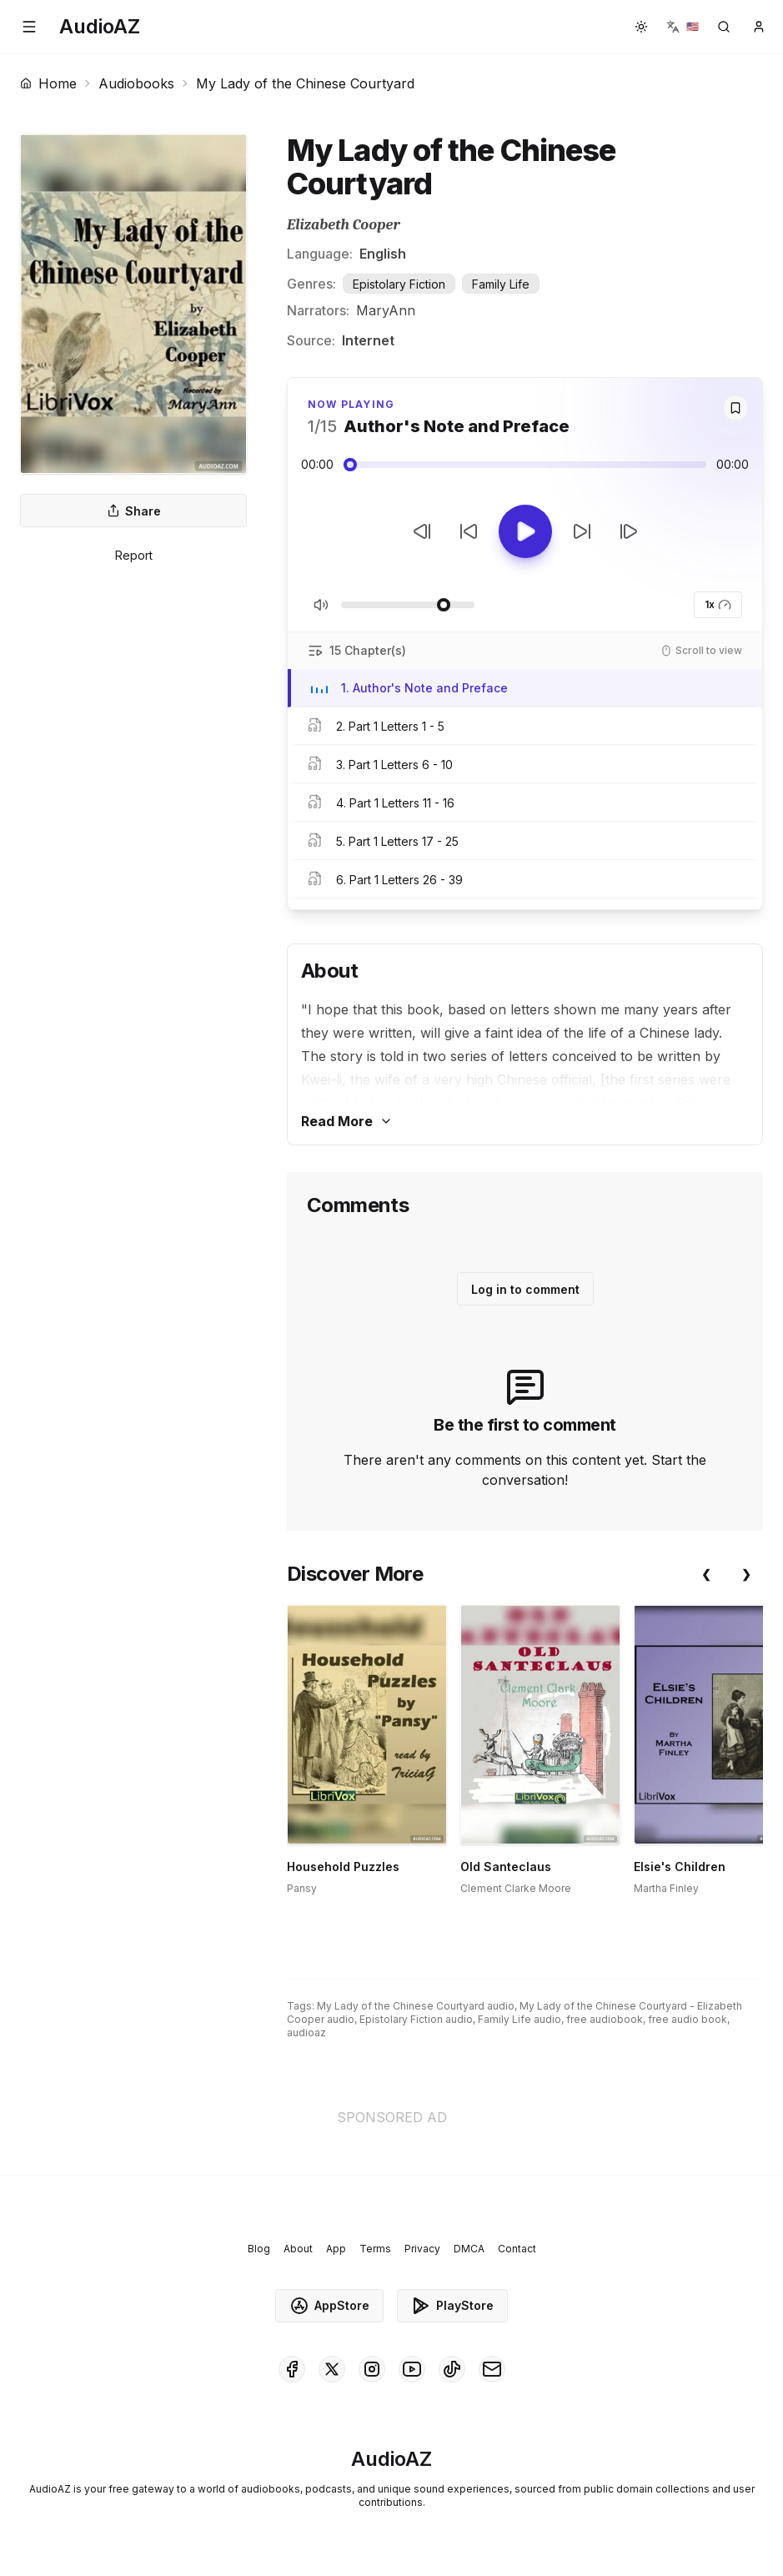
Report (134, 555)
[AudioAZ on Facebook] (292, 2369)
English (382, 253)
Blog (259, 2248)
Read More (347, 1121)
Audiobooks (136, 83)
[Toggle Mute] (321, 604)
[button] (29, 26)
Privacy (422, 2248)
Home (48, 83)
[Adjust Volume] (407, 604)
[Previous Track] (422, 531)
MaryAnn (385, 310)
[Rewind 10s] (468, 531)
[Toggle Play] (525, 531)
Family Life (501, 284)
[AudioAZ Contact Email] (492, 2369)
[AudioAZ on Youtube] (412, 2369)
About (298, 2248)
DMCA (469, 2248)
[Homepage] (100, 26)
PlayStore (452, 2306)
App (336, 2248)
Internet (368, 340)
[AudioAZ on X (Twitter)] (332, 2369)
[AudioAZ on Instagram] (372, 2369)
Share (134, 511)
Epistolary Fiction (399, 284)
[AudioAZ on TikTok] (452, 2369)
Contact (517, 2248)
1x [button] (718, 604)
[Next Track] (628, 531)
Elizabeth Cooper (343, 225)
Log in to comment (525, 1289)
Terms (375, 2248)
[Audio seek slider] (525, 464)
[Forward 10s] (582, 531)
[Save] (735, 408)
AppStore (329, 2306)
